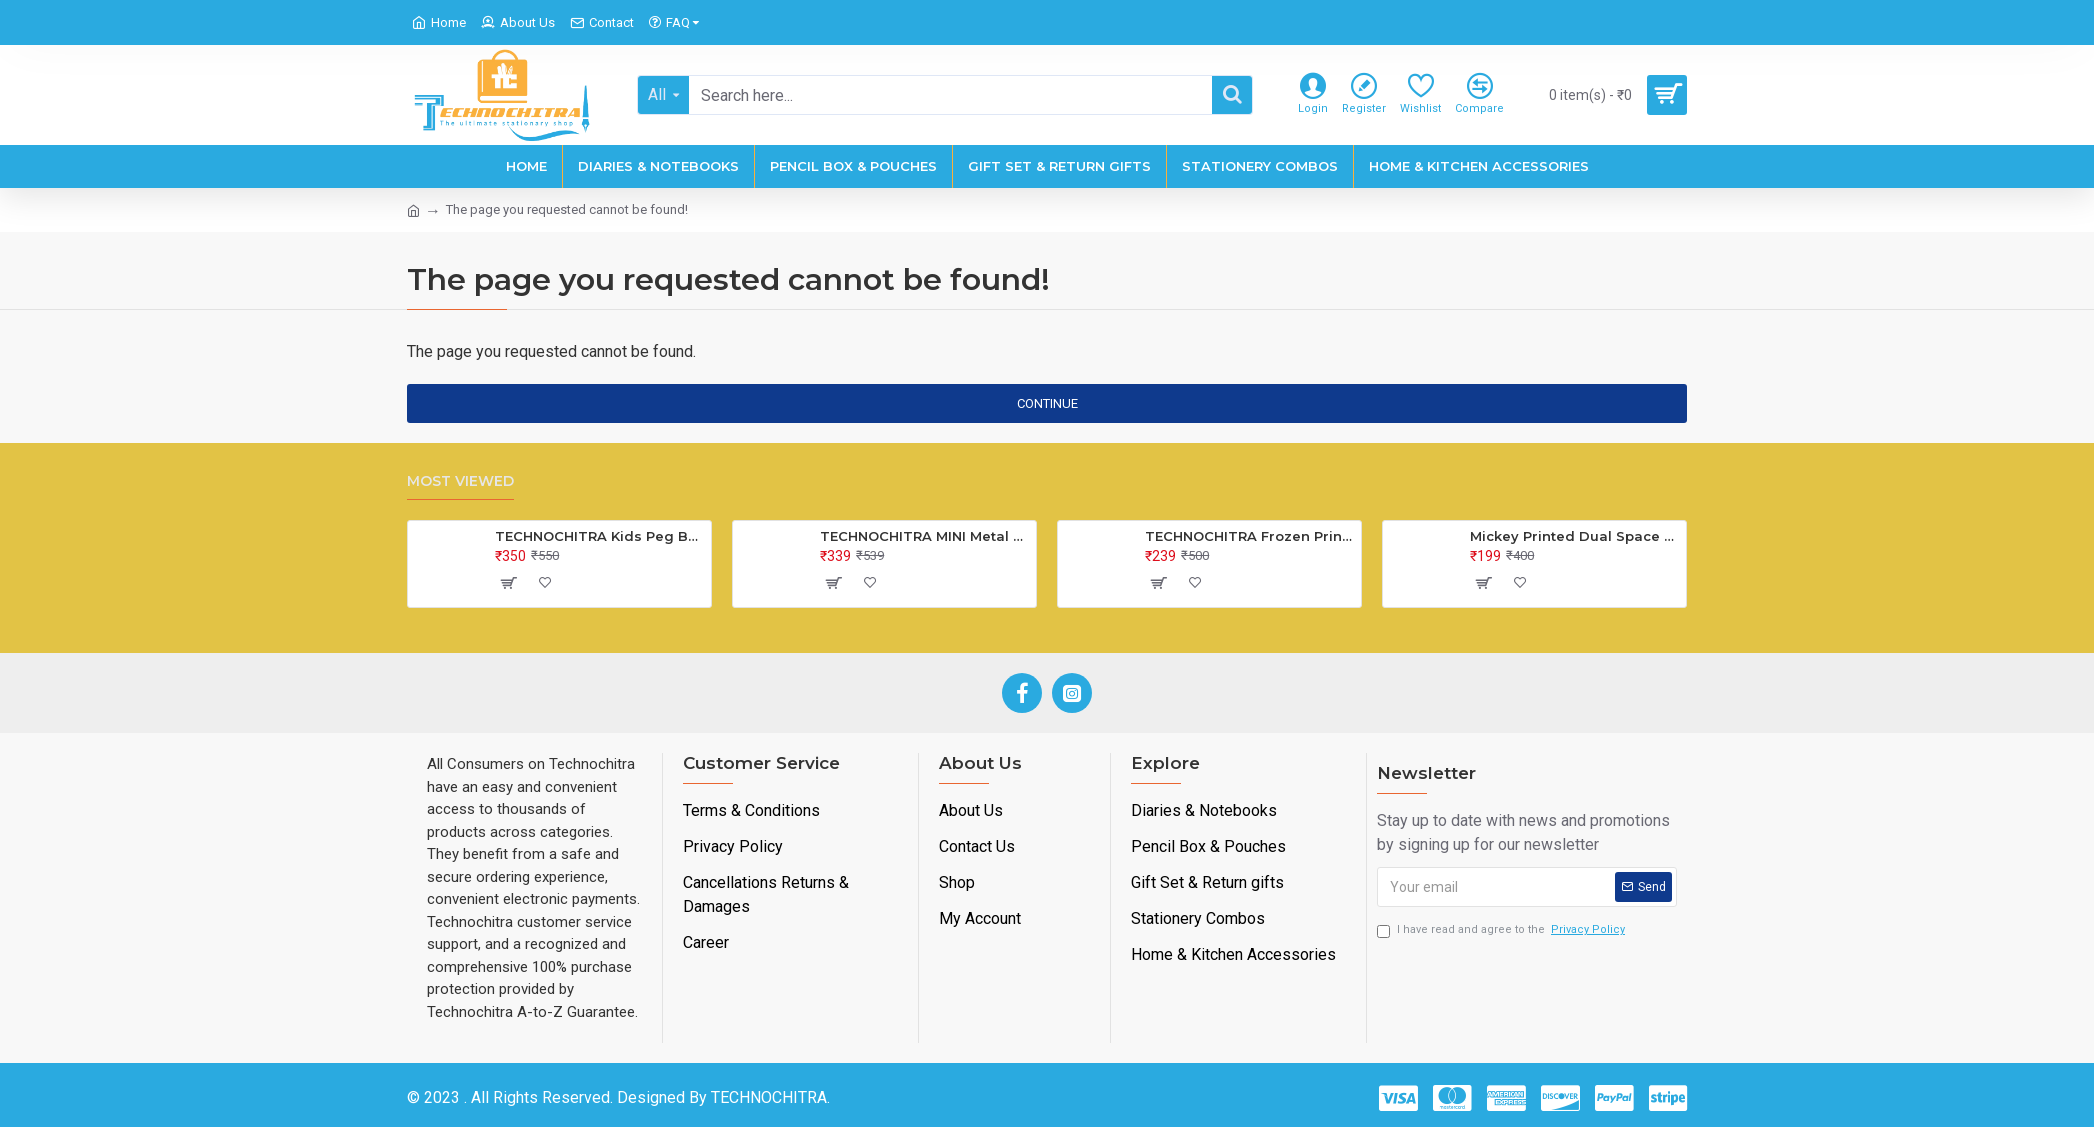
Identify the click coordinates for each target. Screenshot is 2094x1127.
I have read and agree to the (1502, 930)
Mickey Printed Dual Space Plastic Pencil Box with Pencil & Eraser (1574, 536)
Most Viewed (460, 481)
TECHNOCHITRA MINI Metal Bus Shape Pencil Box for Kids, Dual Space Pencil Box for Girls (924, 536)
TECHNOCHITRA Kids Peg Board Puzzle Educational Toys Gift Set (599, 536)
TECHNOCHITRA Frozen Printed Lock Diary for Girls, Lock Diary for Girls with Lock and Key (1249, 536)
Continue (1047, 403)
